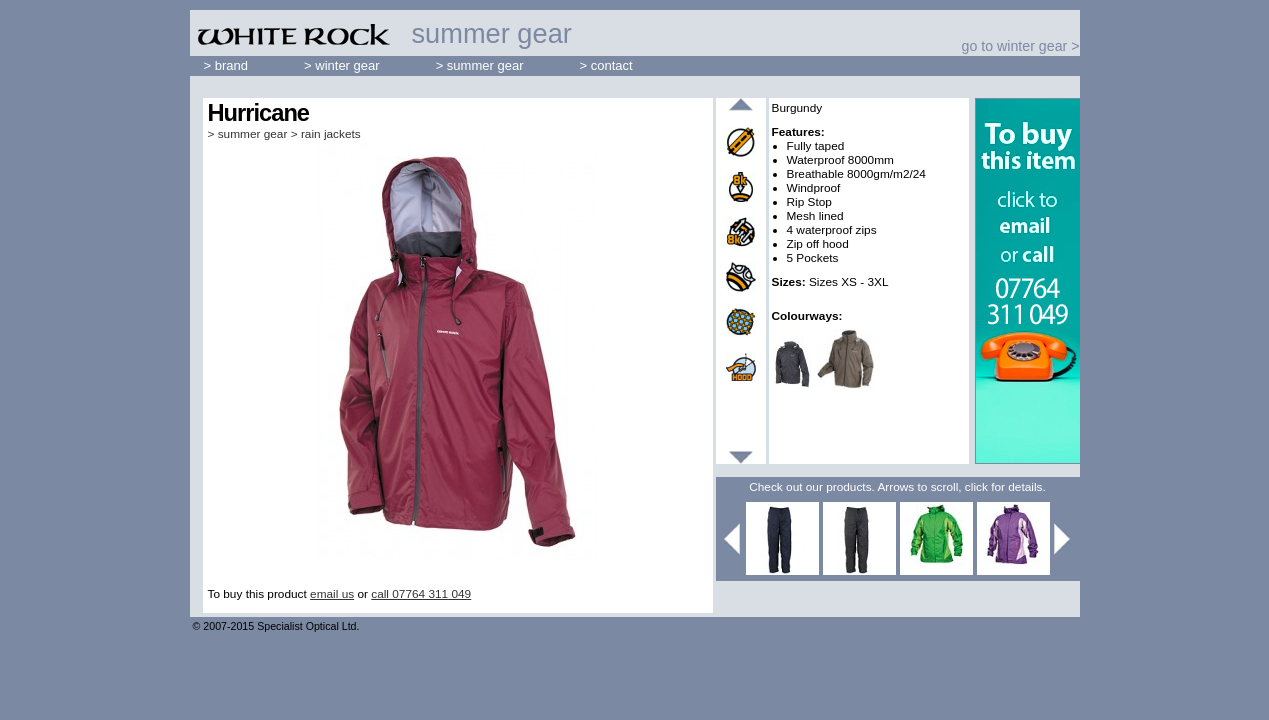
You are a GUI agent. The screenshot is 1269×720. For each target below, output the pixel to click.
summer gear (253, 134)
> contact (606, 65)
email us (332, 594)
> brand (226, 65)
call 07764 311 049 (421, 594)
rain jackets (331, 134)
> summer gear (480, 65)
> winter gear (342, 65)
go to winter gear (1015, 46)
